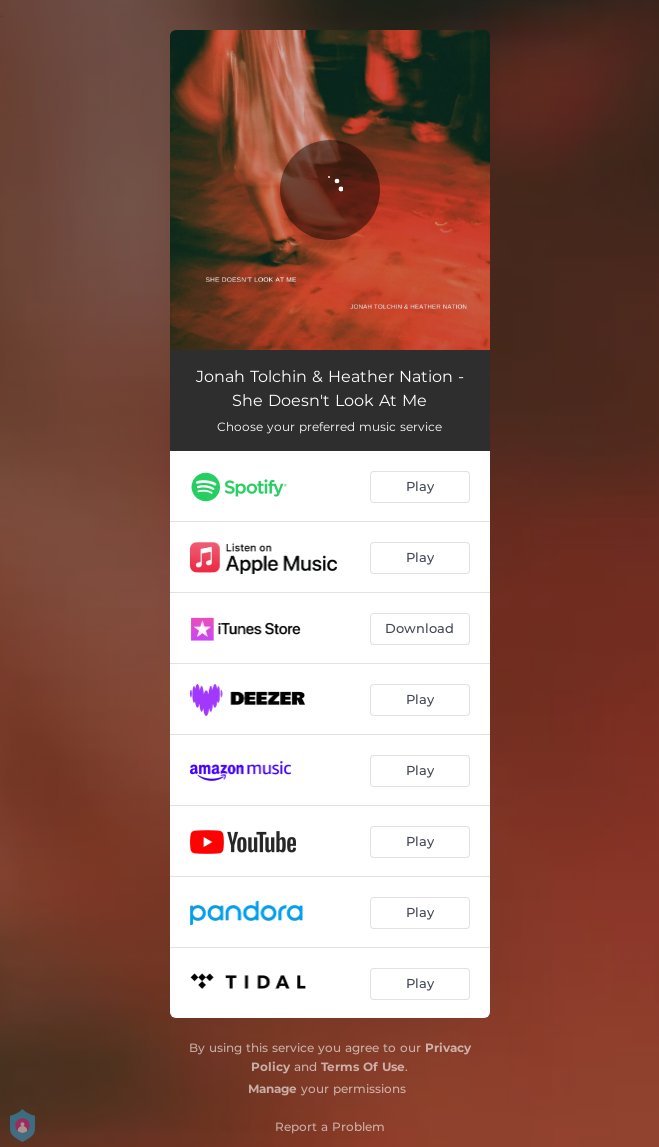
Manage (272, 1088)
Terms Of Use (363, 1066)
